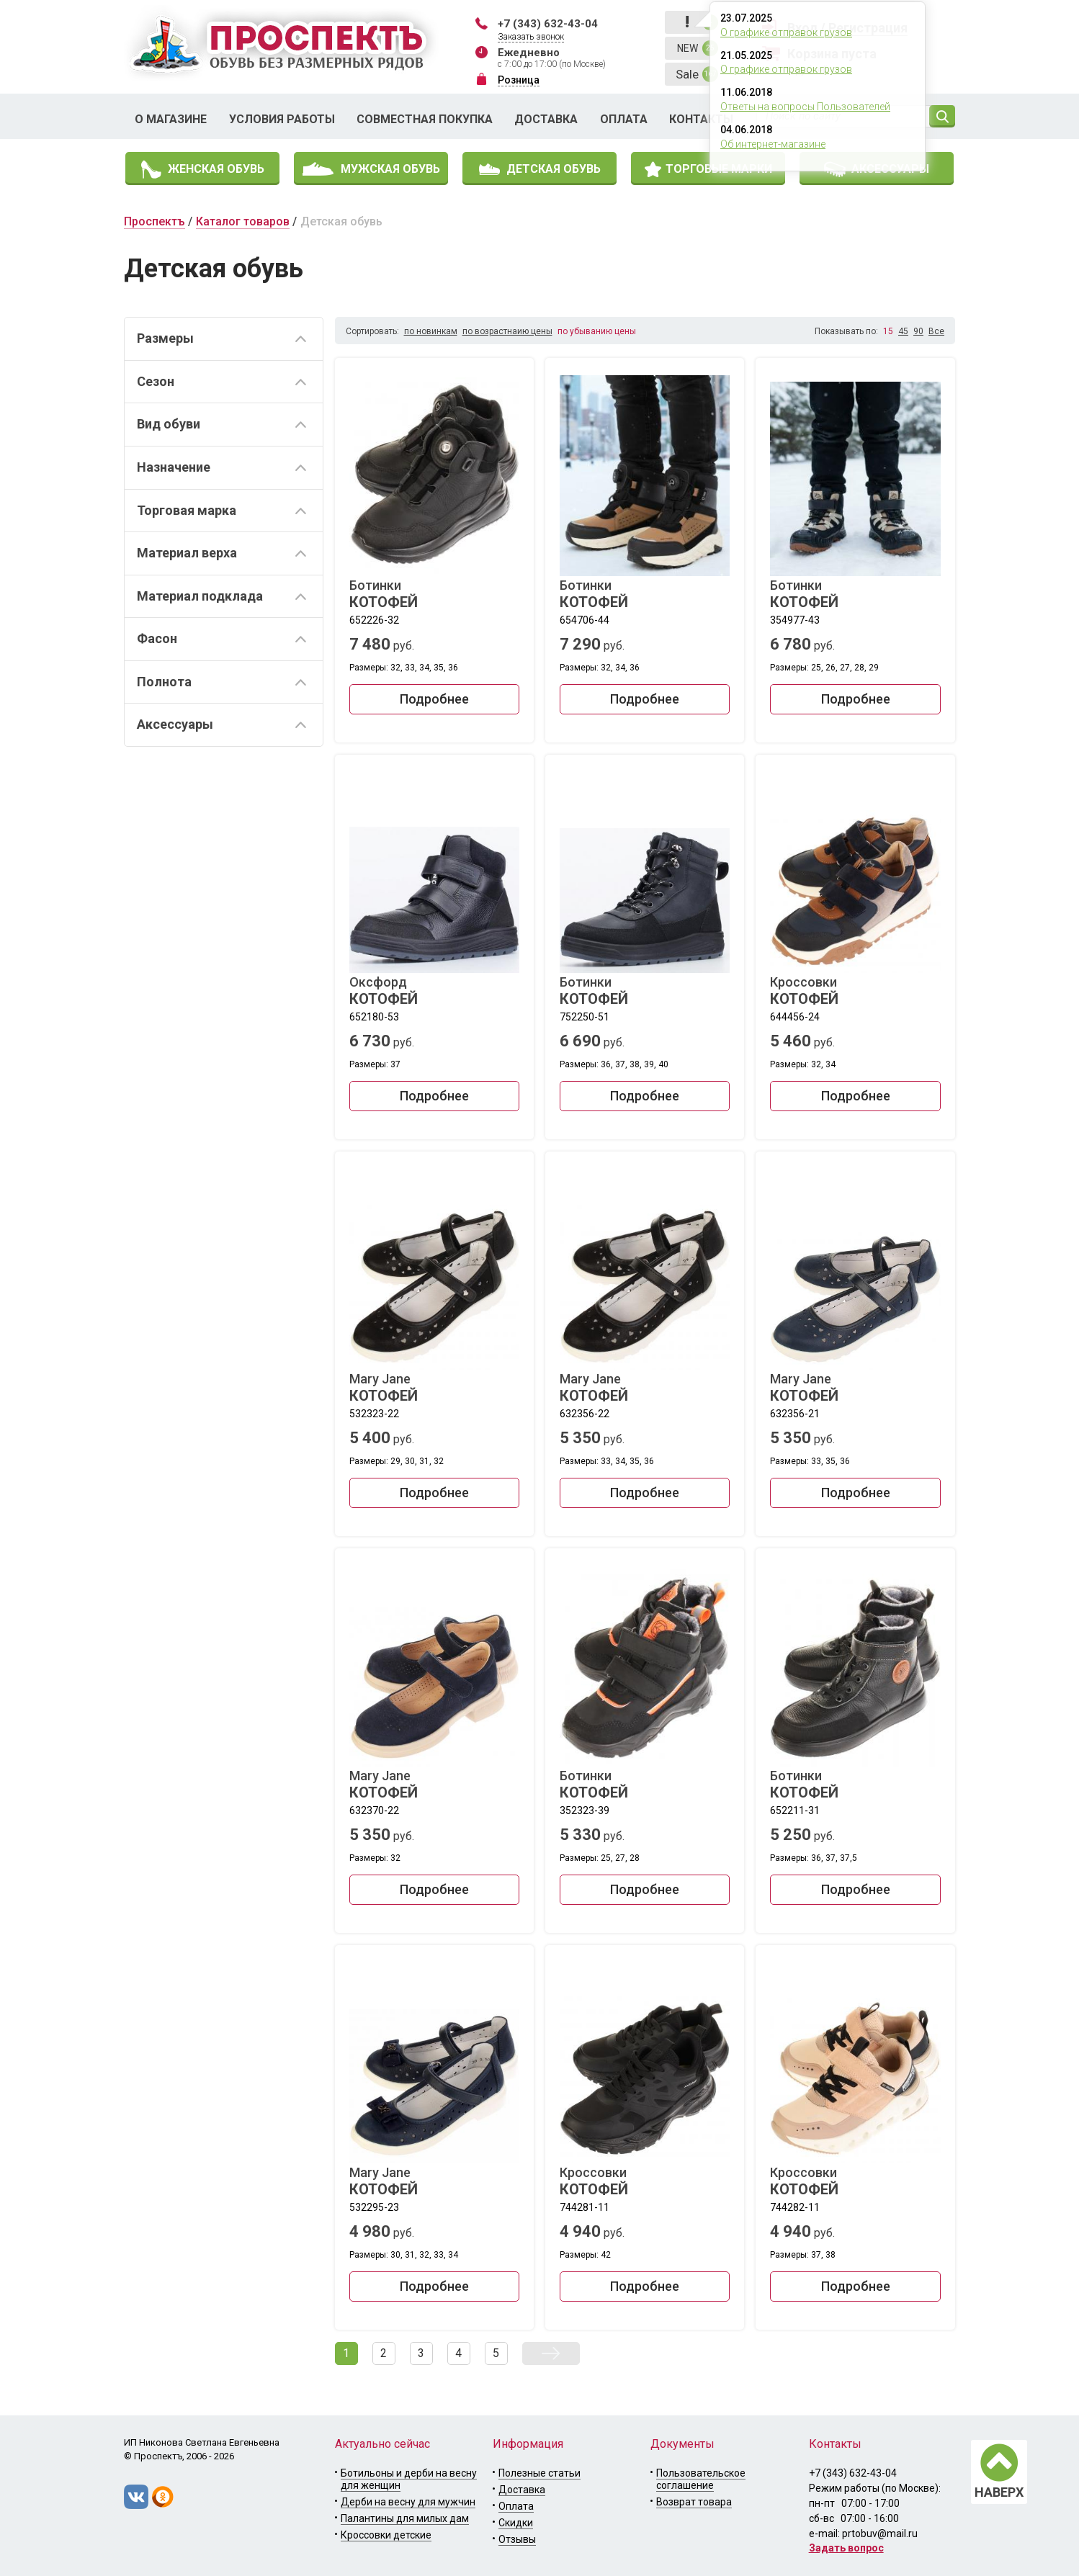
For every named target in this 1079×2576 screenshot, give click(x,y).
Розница (519, 80)
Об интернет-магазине (772, 144)
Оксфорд (434, 990)
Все (936, 331)
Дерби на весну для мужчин (408, 2502)
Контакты (701, 119)
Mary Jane (434, 1387)
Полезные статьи (539, 2473)
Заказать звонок (531, 37)
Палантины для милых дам (405, 2518)
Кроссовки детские (386, 2535)
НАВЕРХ (999, 2492)
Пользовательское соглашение (701, 2479)
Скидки (515, 2522)
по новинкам (430, 331)
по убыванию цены (597, 331)
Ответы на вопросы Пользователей (805, 106)
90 (918, 331)
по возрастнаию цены (507, 331)
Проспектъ (154, 221)
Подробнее (434, 698)
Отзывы (517, 2539)
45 (903, 331)
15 (888, 331)
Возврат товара (694, 2502)
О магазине (171, 119)
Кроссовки (855, 990)
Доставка (546, 119)
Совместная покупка (425, 119)
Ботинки (434, 594)
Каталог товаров (243, 221)
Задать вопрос (846, 2548)
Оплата (624, 119)
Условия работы (282, 119)
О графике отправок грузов (786, 32)
